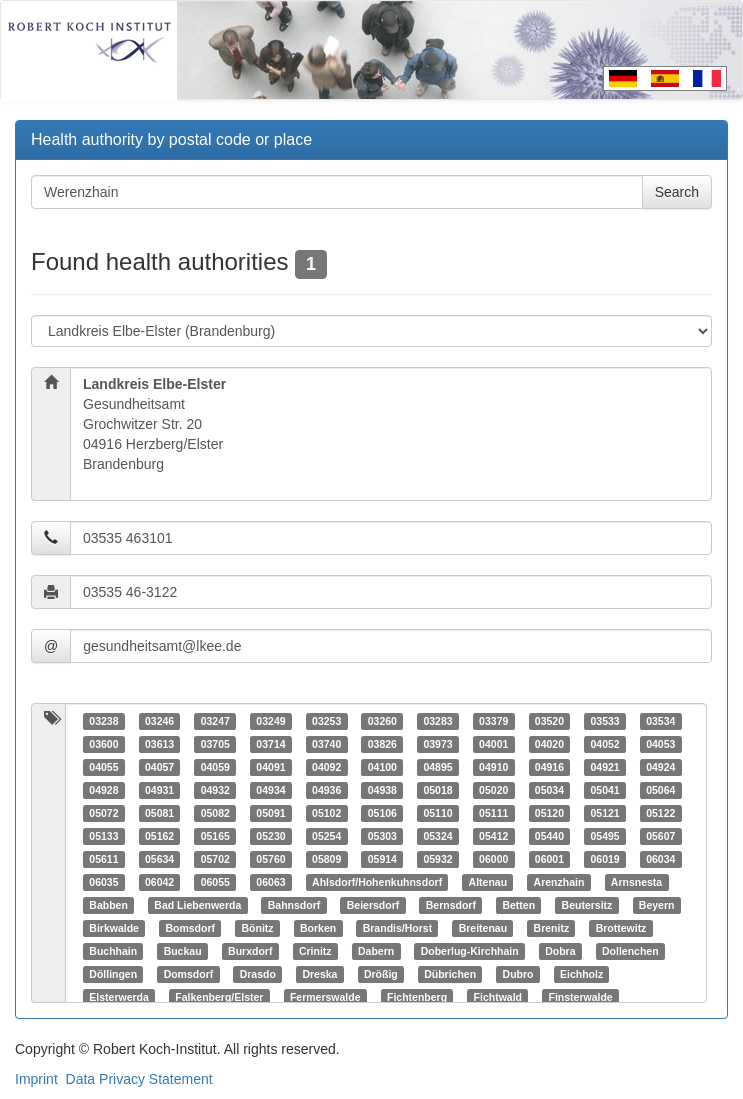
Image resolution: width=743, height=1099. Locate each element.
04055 (103, 767)
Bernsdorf (451, 905)
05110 (437, 813)
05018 (437, 790)
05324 (437, 836)
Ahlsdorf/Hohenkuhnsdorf (377, 882)
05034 (549, 790)
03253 (326, 721)
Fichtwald (498, 997)
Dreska (319, 974)
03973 (437, 744)
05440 (549, 836)
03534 (660, 721)
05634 (159, 859)
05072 (103, 813)
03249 (270, 721)
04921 (604, 767)
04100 (382, 767)
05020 (493, 790)
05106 (382, 813)
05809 (326, 859)
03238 (103, 721)
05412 (493, 836)
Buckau (183, 951)
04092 (326, 767)
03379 (493, 721)
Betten (518, 905)
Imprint (36, 1079)
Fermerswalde (325, 997)
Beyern (657, 905)
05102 (326, 813)
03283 (437, 721)
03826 (382, 744)
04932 (215, 790)
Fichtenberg (417, 997)
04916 (549, 767)
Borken (318, 928)
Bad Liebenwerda (197, 905)
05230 (270, 836)
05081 (159, 813)
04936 (326, 790)
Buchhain (113, 951)
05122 (660, 813)
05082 (215, 813)
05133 (103, 836)
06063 (270, 882)
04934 (270, 790)
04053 (660, 744)
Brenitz (552, 928)
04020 (549, 744)
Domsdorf (189, 974)
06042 (159, 882)
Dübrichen (450, 974)
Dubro (518, 974)
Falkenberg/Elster (219, 997)
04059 (215, 767)
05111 (493, 813)
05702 (215, 859)
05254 (326, 836)
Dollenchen (630, 951)
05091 (270, 813)
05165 (215, 836)
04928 (103, 790)
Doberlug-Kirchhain (470, 951)
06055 (215, 882)
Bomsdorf (190, 928)
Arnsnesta (636, 882)
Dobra (560, 951)
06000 (493, 859)
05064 (660, 790)
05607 (660, 836)
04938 (382, 790)
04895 (437, 767)
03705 (215, 744)
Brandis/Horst (397, 928)
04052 (604, 744)
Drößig (381, 974)
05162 (159, 836)
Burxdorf (250, 951)
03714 (270, 744)
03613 (159, 744)
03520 (549, 721)
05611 (103, 859)
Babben (108, 905)
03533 (604, 721)
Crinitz (315, 951)
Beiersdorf (373, 905)
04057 (159, 767)
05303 (382, 836)
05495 (604, 836)
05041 (604, 790)
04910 (493, 767)
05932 (437, 859)
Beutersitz (587, 905)
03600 (103, 744)
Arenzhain (559, 882)
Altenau (488, 882)
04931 (159, 790)
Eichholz (581, 974)
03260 (382, 721)
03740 (326, 744)
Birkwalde (114, 928)
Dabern (376, 951)
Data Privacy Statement (139, 1079)
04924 (660, 767)
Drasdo (258, 974)
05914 (382, 859)
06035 (103, 882)
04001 (493, 744)
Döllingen (113, 974)
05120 (549, 813)
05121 (604, 813)
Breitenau (483, 928)
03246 (159, 721)
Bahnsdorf (294, 905)
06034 (660, 859)
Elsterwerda (119, 997)
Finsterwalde (581, 997)
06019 (604, 859)
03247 (215, 721)
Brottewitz (621, 928)
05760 (270, 859)
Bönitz (257, 928)
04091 (270, 767)
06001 (549, 859)
